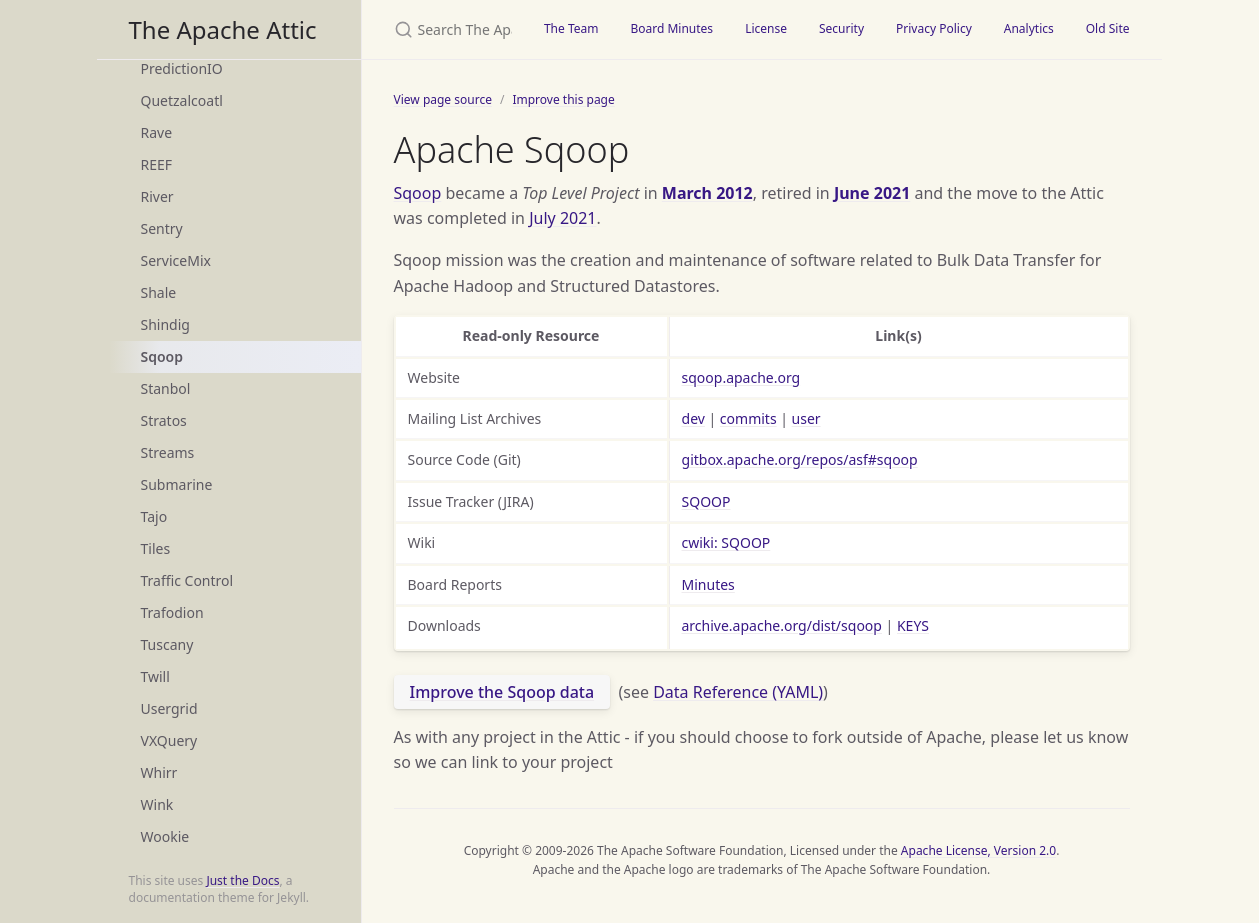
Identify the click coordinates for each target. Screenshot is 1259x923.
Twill (155, 676)
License (766, 28)
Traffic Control (187, 580)
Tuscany (167, 644)
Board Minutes (671, 28)
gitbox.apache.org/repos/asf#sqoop (800, 459)
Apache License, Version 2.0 (978, 850)
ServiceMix (176, 260)
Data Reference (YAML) (738, 692)
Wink (157, 804)
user (806, 418)
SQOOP (706, 501)
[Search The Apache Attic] (445, 29)
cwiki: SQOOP (726, 542)
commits (748, 418)
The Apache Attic (223, 29)
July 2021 (562, 218)
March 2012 (707, 193)
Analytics (1029, 28)
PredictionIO (182, 68)
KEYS (913, 625)
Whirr (159, 772)
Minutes (708, 584)
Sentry (162, 228)
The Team (571, 28)
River (157, 196)
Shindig (165, 324)
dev (693, 418)
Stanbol (166, 388)
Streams (168, 452)
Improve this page (563, 99)
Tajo (154, 516)
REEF (157, 164)
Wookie (165, 836)
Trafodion (172, 612)
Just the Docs (242, 880)
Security (841, 28)
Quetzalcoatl (182, 100)
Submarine (177, 484)
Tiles (156, 548)
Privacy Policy (934, 28)
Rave (157, 132)
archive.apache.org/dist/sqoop (782, 625)
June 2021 (872, 193)
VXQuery (169, 740)
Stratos (164, 420)
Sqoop (162, 356)
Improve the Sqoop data (502, 692)
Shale (159, 292)
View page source (443, 99)
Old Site (1108, 28)
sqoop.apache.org (741, 377)
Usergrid (169, 708)
